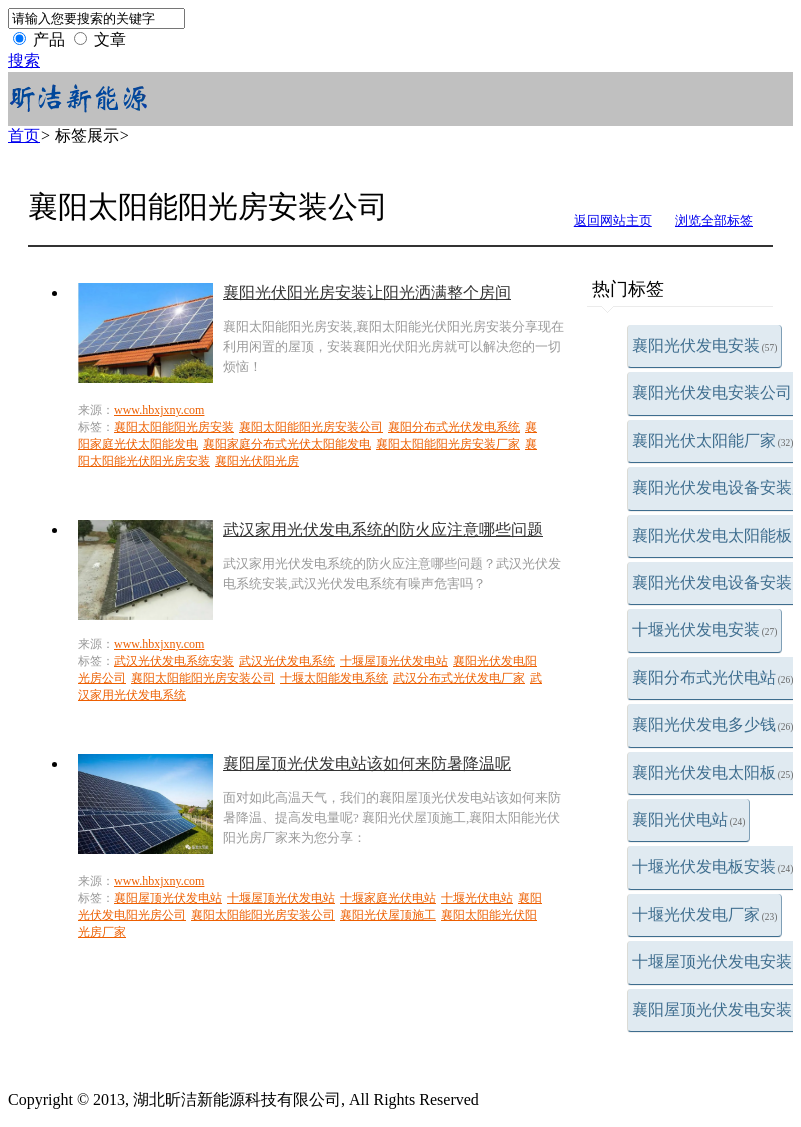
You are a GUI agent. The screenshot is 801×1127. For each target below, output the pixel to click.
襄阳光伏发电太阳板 (713, 772)
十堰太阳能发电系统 (334, 678)
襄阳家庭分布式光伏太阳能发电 (287, 444)
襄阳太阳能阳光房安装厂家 (448, 444)
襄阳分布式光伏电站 (713, 677)
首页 (24, 135)
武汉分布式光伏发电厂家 (459, 678)
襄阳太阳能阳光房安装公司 (311, 427)
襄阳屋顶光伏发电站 (168, 898)
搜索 (24, 60)
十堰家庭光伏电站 (388, 898)
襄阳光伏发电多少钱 (713, 724)
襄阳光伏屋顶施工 (388, 915)
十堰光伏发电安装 (705, 629)
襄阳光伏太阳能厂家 (713, 440)
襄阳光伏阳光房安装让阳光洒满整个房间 (367, 292)
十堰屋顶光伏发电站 (394, 661)
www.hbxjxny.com (159, 410)
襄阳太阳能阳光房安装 (174, 427)
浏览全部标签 (714, 220)
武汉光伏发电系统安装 (174, 661)
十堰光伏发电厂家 (705, 914)
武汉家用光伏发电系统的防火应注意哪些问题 (383, 529)
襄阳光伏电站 (689, 819)
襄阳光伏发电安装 (705, 345)
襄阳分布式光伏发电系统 (454, 427)
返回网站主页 (613, 220)
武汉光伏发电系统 (287, 661)
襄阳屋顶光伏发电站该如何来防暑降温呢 (367, 763)
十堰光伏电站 (477, 898)
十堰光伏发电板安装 (713, 866)
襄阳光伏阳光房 (257, 461)
